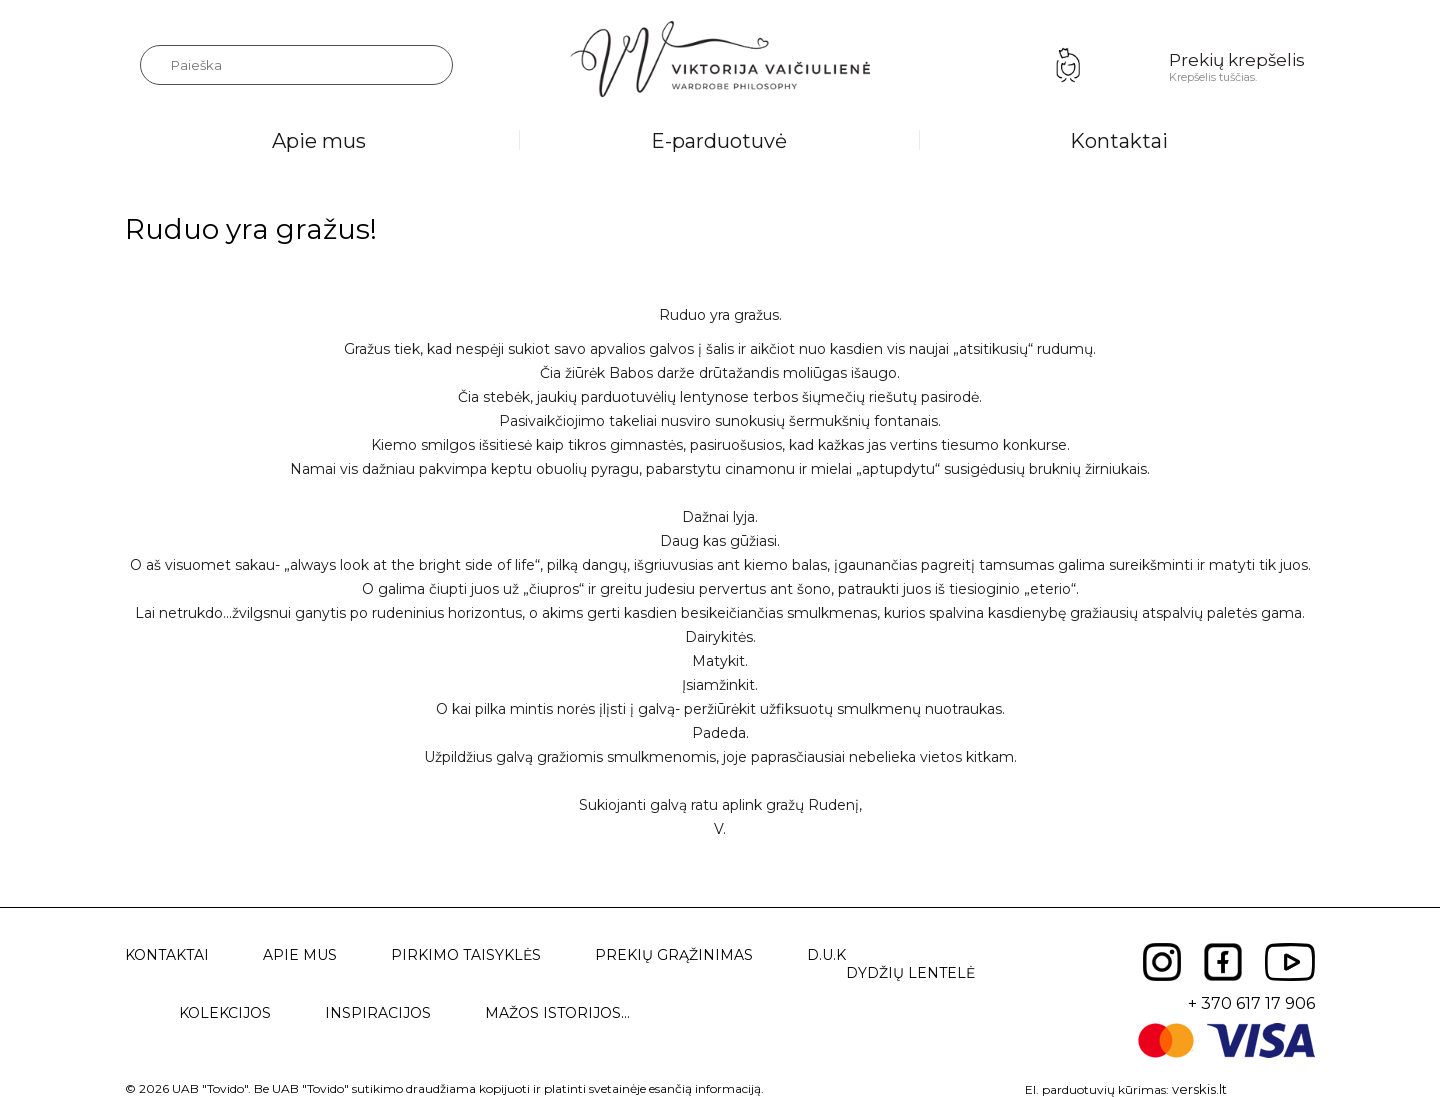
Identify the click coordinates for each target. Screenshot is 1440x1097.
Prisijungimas (1068, 65)
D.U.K (826, 955)
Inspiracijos (378, 1013)
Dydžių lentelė (910, 973)
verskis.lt (1199, 1089)
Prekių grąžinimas (674, 955)
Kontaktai (1119, 141)
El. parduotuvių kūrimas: (1097, 1089)
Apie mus (319, 141)
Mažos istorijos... (557, 1013)
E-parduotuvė (719, 141)
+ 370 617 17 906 (1251, 1003)
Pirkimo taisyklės (466, 955)
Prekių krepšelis (1237, 60)
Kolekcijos (225, 1013)
